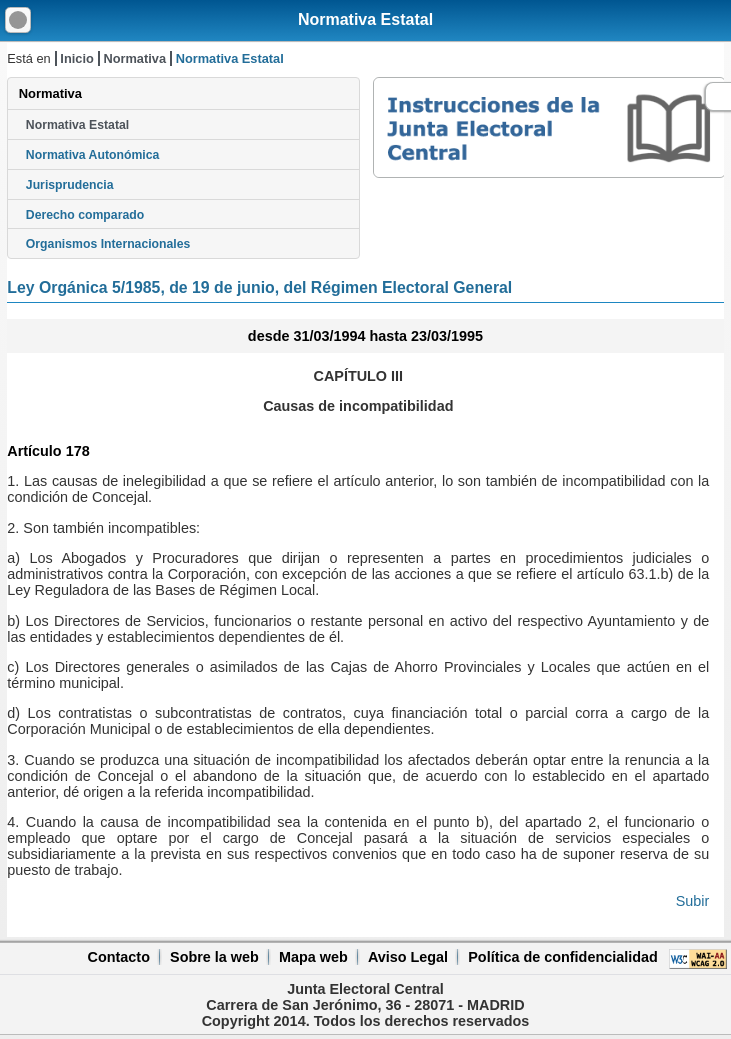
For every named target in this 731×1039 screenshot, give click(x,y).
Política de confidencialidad (563, 957)
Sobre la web (214, 957)
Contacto (119, 957)
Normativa (134, 58)
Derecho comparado (85, 215)
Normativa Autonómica (92, 155)
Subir (693, 901)
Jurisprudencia (70, 185)
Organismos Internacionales (108, 244)
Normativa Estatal (365, 19)
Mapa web (313, 957)
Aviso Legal (408, 957)
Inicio (76, 58)
